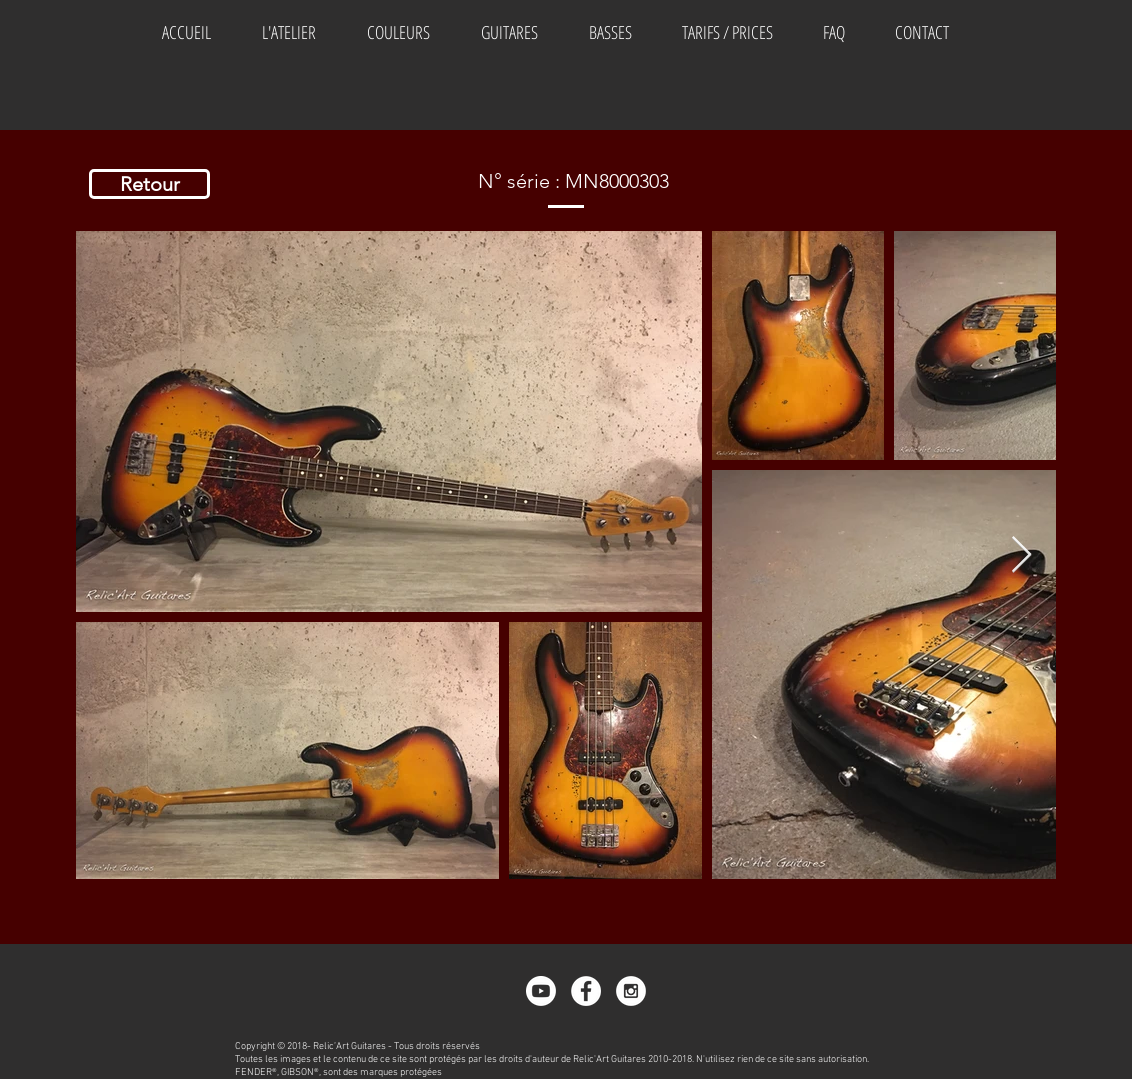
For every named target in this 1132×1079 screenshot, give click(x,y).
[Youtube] (541, 991)
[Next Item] (1021, 555)
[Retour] (149, 184)
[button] (398, 32)
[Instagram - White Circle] (631, 991)
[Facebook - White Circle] (586, 991)
